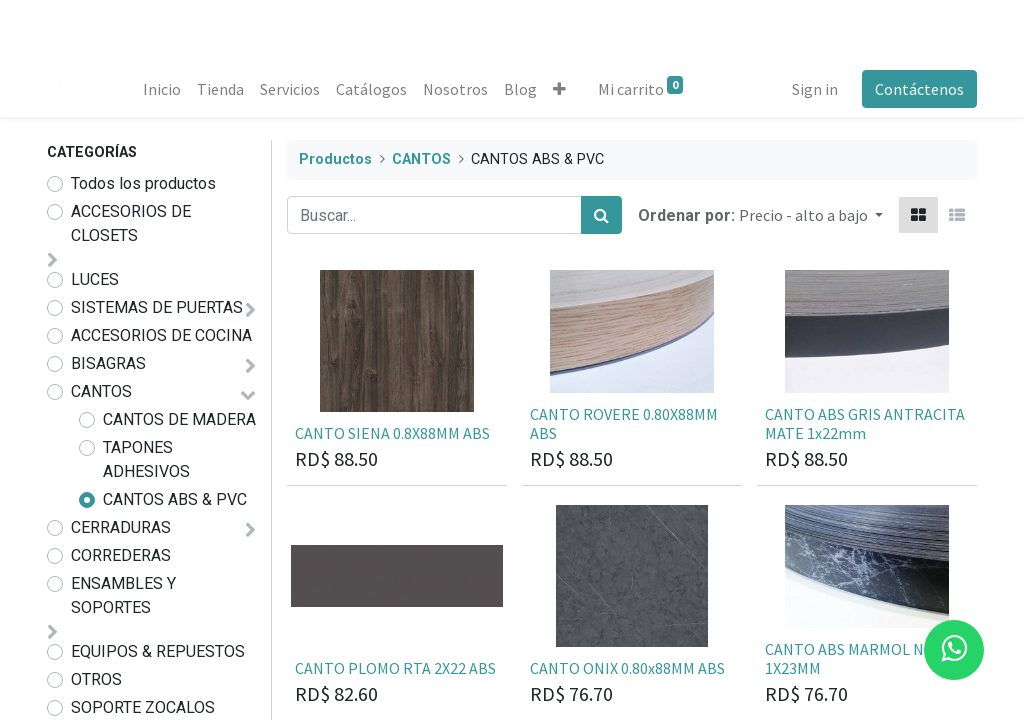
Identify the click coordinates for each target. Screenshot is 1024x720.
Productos (335, 159)
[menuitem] (162, 89)
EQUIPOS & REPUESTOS (158, 651)
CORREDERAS (121, 555)
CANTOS (101, 391)
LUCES (95, 279)
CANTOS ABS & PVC (175, 499)
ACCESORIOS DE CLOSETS (131, 223)
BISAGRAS (108, 363)
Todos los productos (143, 183)
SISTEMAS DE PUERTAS (157, 307)
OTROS (96, 679)
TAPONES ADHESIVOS (146, 459)
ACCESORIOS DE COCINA (161, 335)
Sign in (815, 89)
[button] (559, 89)
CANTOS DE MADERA (179, 419)
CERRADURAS (121, 527)
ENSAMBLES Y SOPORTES (123, 595)
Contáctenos (919, 89)
